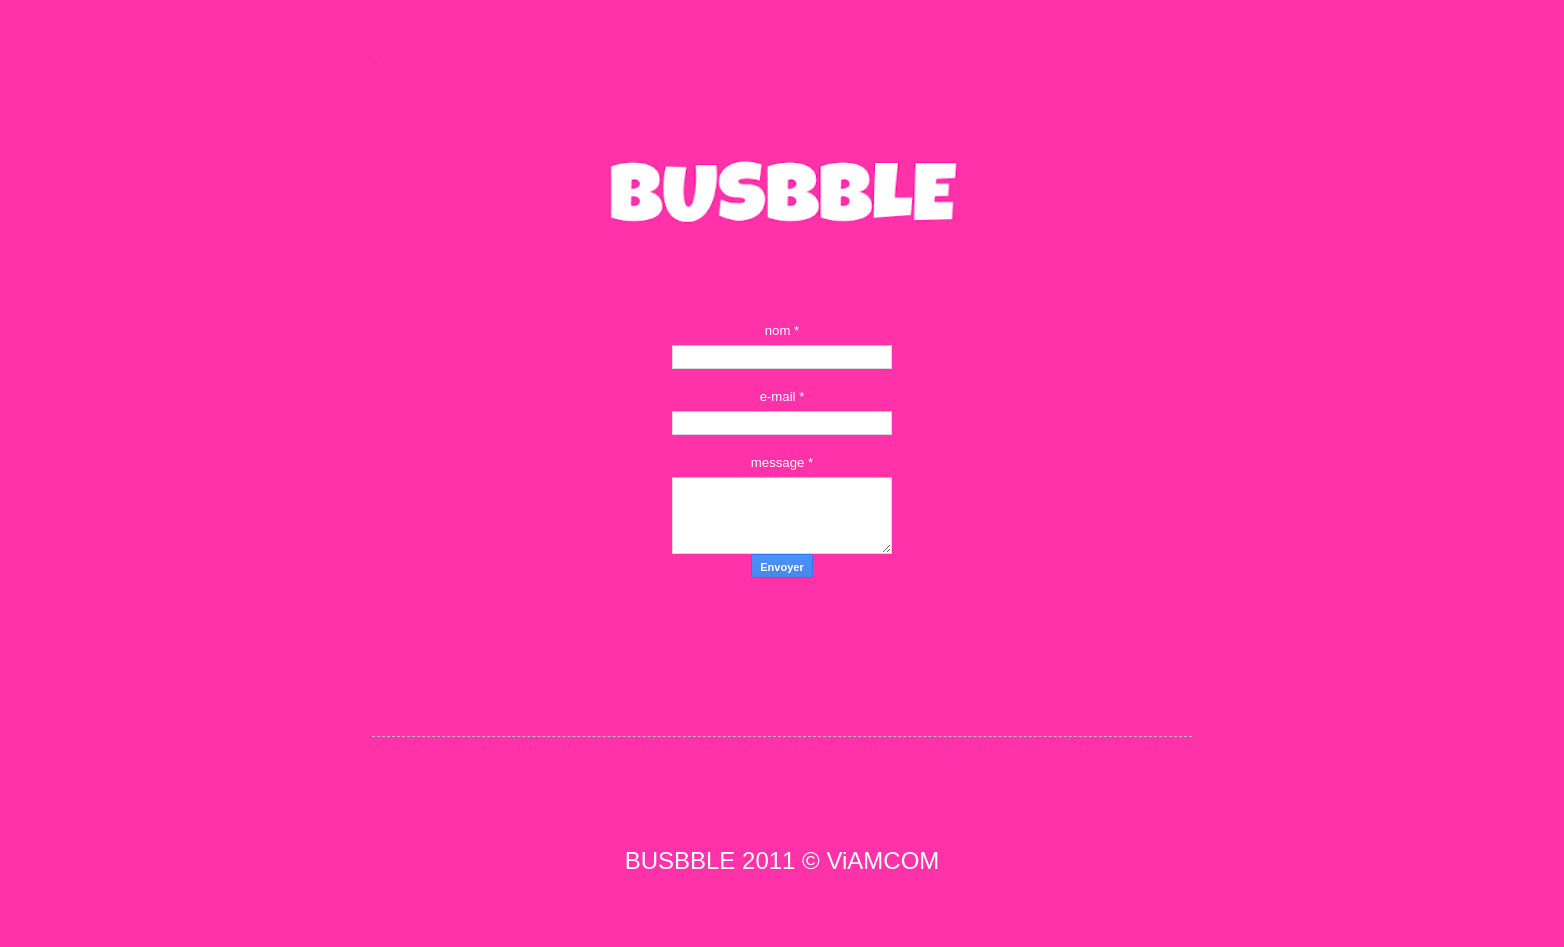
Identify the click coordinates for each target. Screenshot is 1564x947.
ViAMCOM (882, 860)
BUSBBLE (374, 62)
